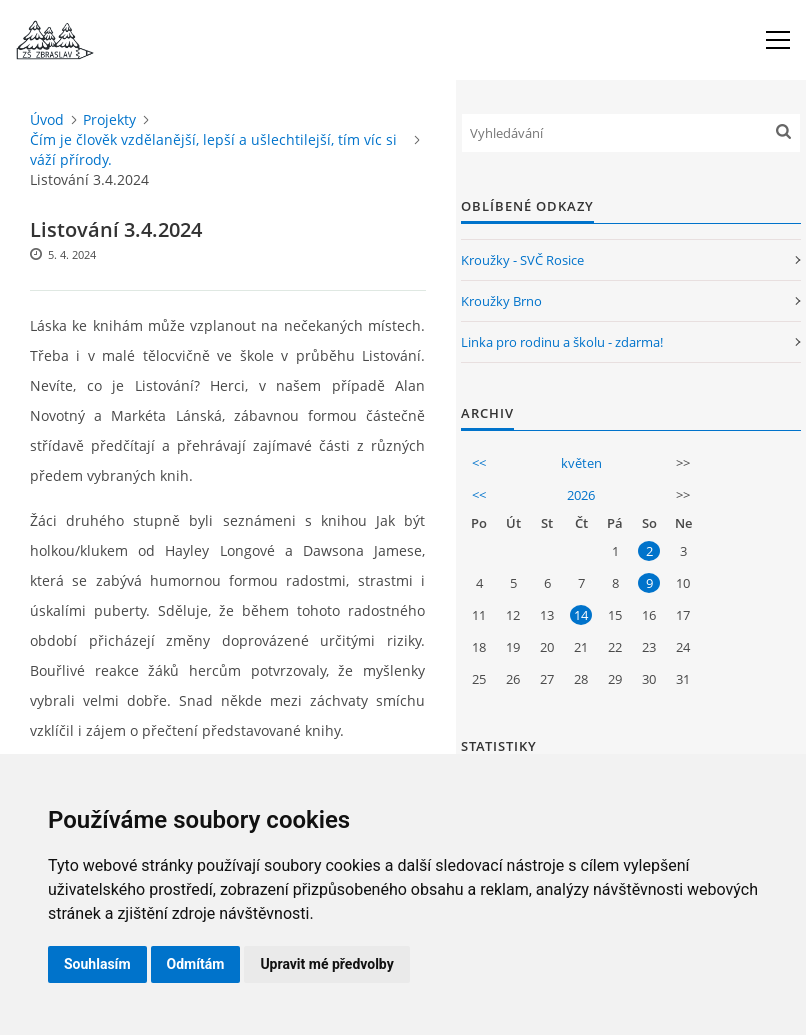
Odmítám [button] (196, 964)
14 (581, 615)
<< (479, 463)
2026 (581, 495)
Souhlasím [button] (97, 964)
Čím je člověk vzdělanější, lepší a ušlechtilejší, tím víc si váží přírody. (213, 149)
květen (581, 463)
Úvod (47, 119)
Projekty (109, 119)
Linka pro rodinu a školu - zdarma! (562, 342)
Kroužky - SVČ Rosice (522, 260)
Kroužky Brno (501, 301)
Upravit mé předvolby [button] (326, 964)
